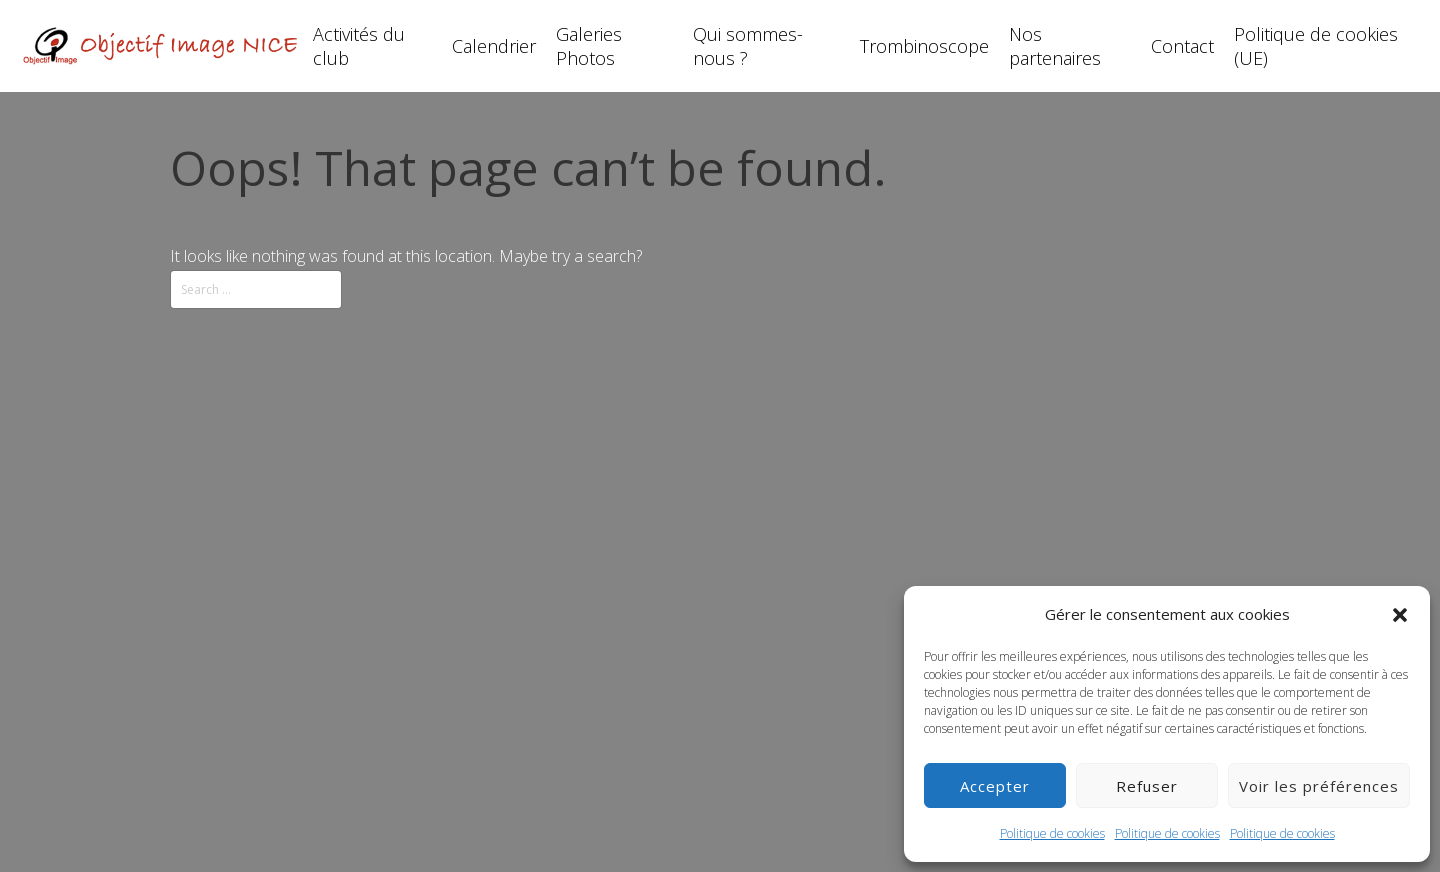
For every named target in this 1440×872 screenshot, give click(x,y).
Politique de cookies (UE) (1316, 46)
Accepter (995, 786)
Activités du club (359, 46)
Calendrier (494, 46)
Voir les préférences (1319, 786)
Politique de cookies (1052, 833)
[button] (1400, 615)
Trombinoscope (924, 46)
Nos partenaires (1055, 46)
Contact (1182, 46)
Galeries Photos (589, 46)
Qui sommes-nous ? (748, 46)
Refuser (1147, 786)
